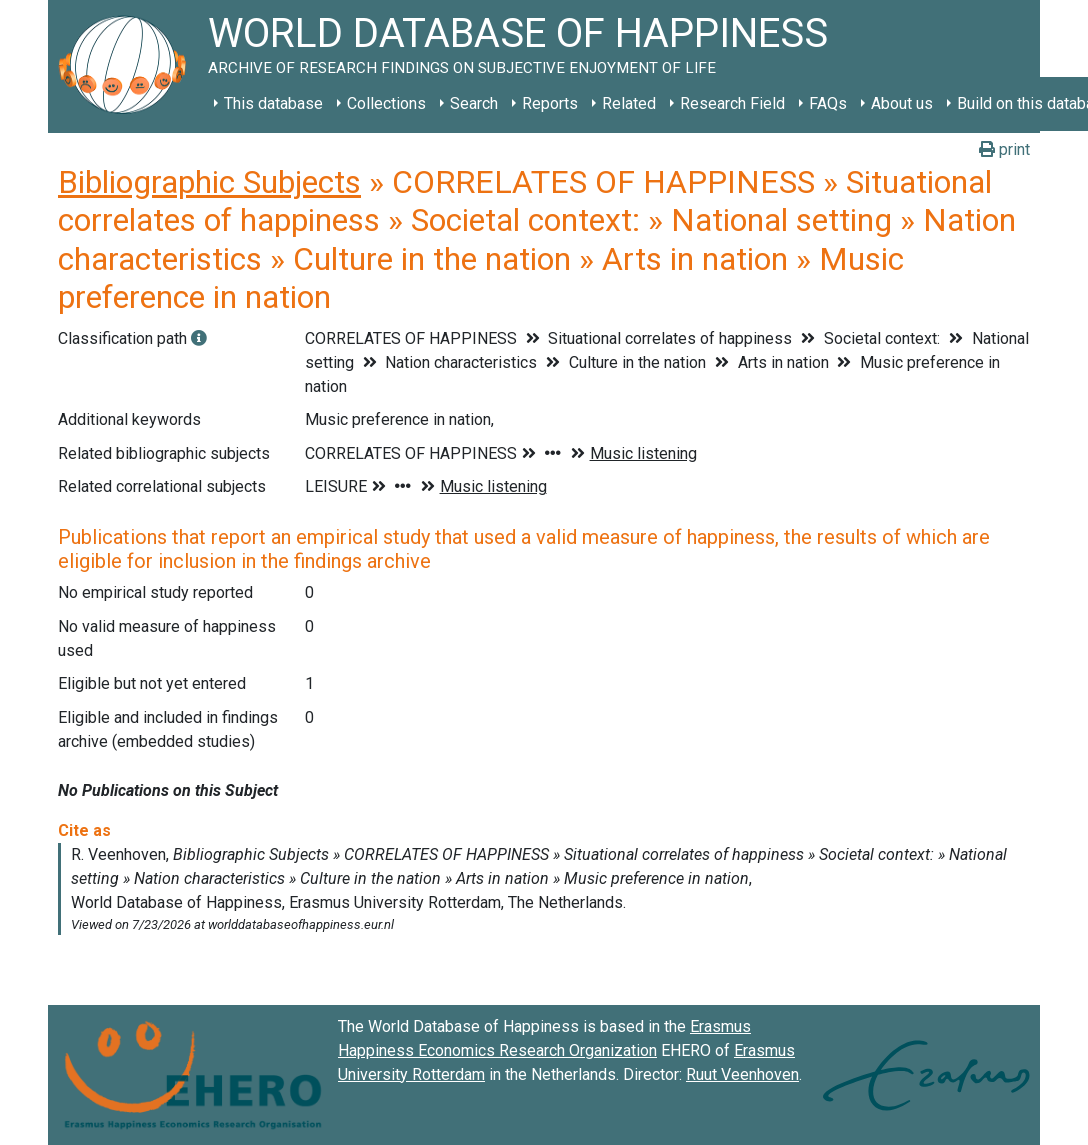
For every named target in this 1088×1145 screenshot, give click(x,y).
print (1004, 149)
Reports (550, 103)
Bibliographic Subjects (209, 182)
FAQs (828, 103)
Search (474, 103)
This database (273, 103)
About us (902, 103)
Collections (386, 103)
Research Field (732, 103)
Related (629, 103)
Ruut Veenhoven (742, 1074)
